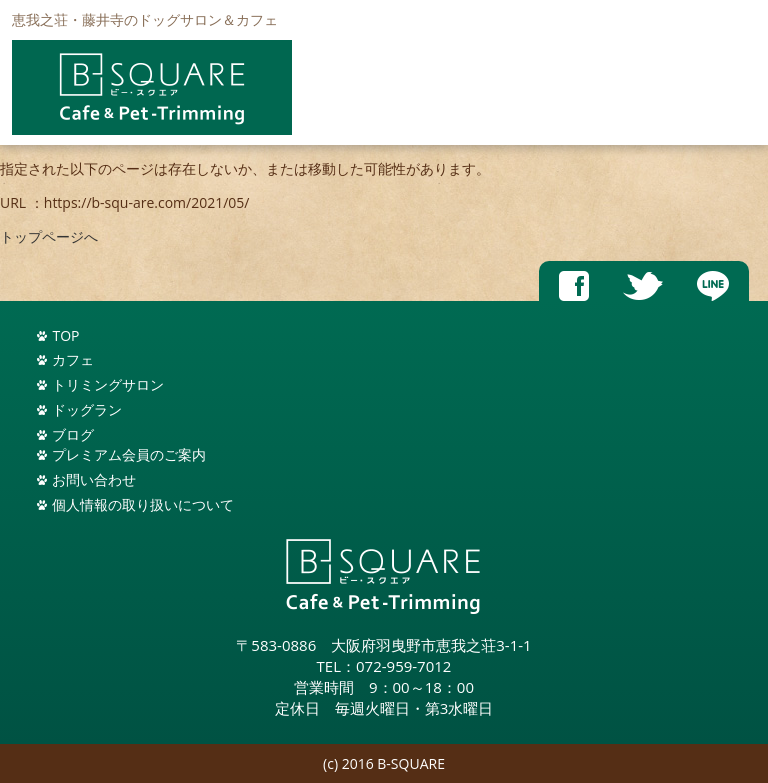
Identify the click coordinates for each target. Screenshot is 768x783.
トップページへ (49, 236)
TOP (65, 335)
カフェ (73, 359)
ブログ (73, 434)
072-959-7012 (403, 666)
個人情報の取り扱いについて (143, 504)
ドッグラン (87, 409)
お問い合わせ (94, 479)
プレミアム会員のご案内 (129, 454)
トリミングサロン (108, 384)
